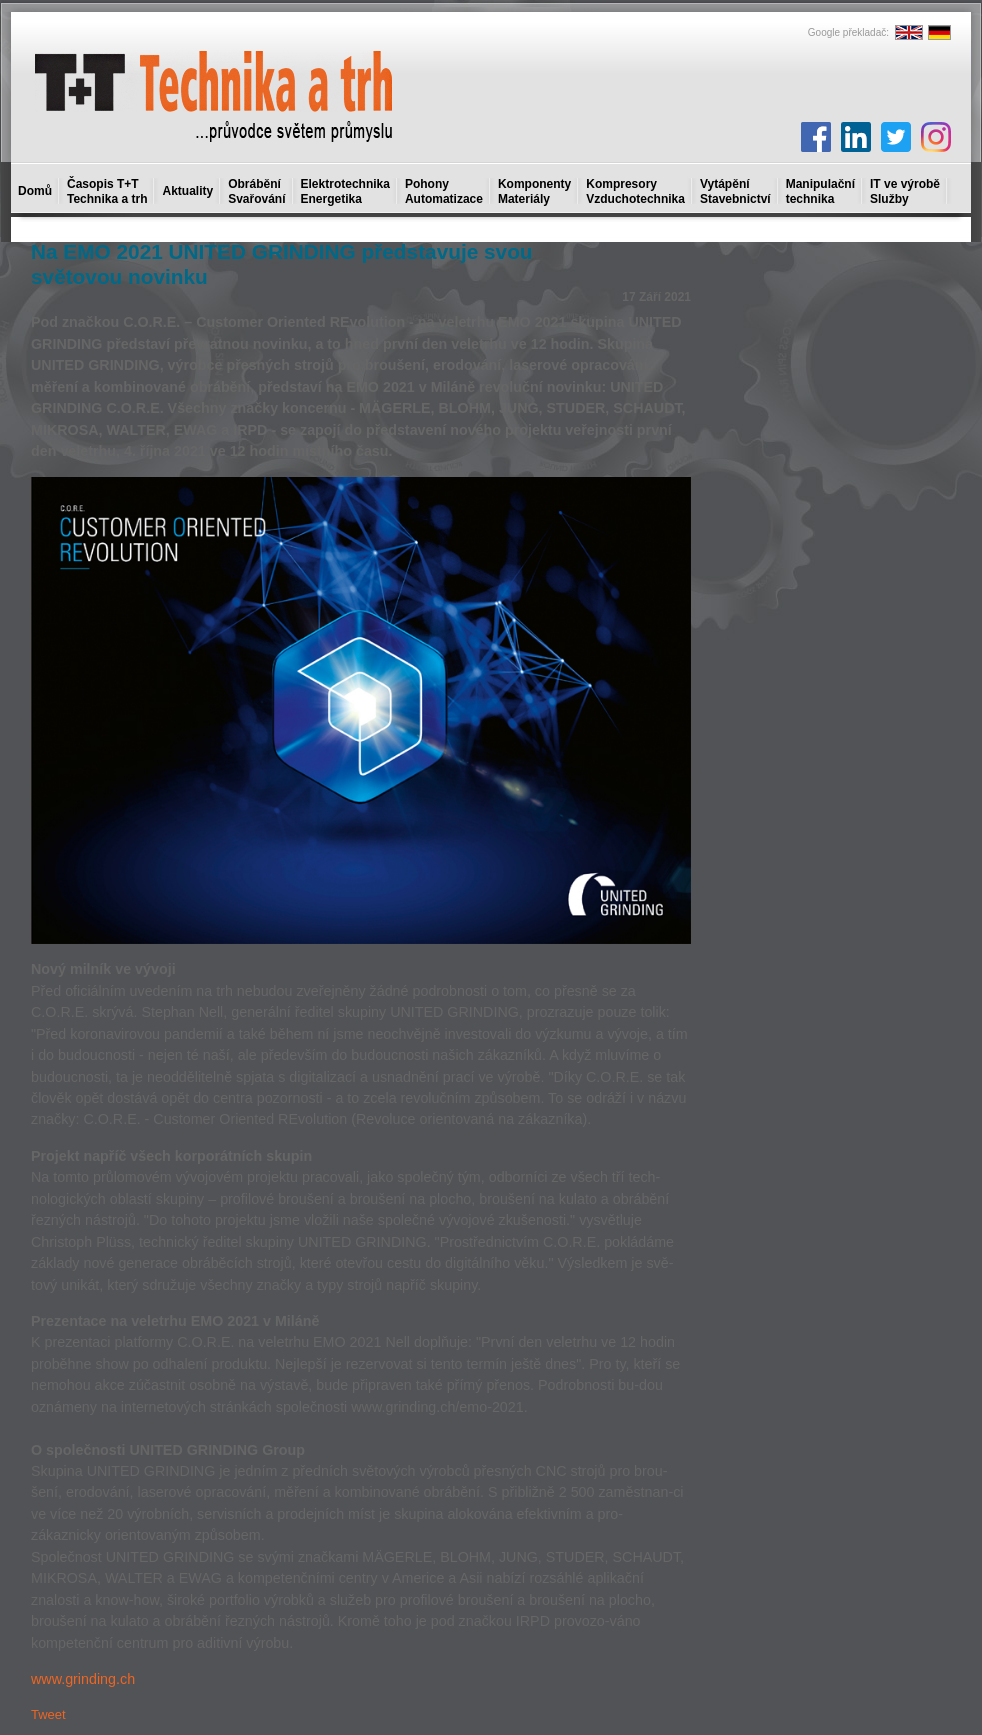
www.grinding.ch (83, 1679)
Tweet (48, 1714)
